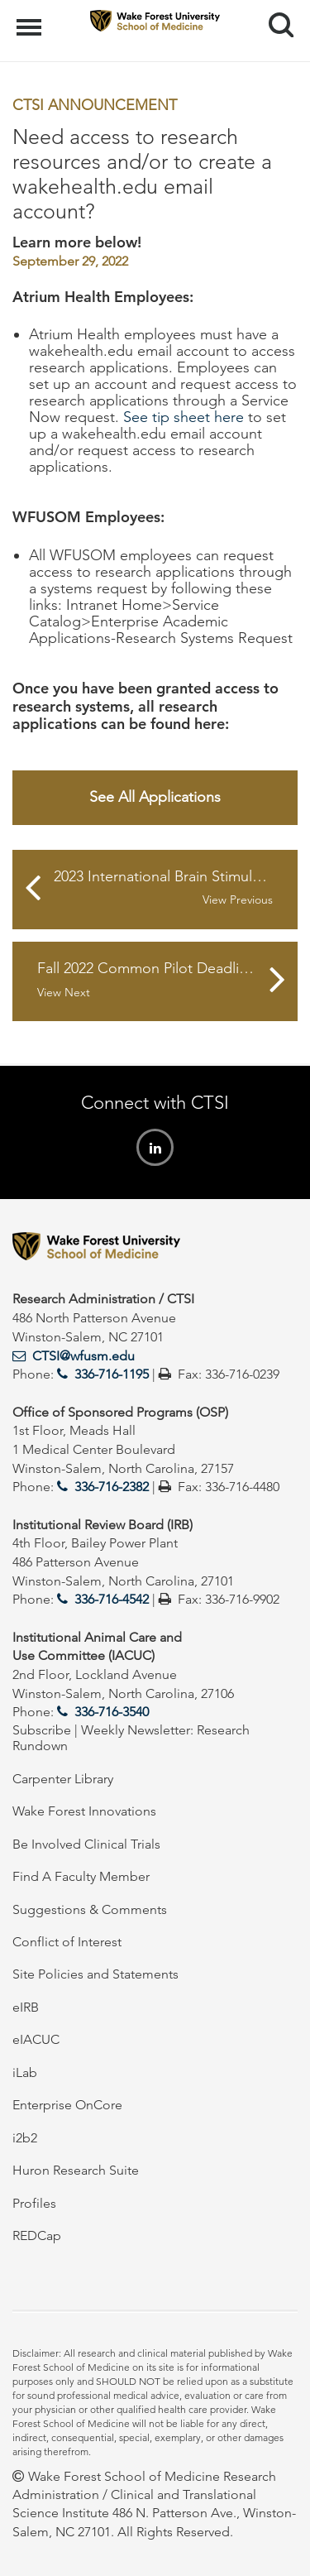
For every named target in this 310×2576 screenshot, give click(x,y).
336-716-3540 (111, 1712)
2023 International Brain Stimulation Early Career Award (176, 888)
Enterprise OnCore (67, 2105)
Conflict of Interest (67, 1942)
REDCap (36, 2235)
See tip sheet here (183, 417)
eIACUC (36, 2039)
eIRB (25, 2007)
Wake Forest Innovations (84, 1811)
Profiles (34, 2203)
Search (274, 18)
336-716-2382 (111, 1486)
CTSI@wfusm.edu (83, 1356)
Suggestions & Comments (89, 1909)
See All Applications (155, 797)
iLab (24, 2072)
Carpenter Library (62, 1779)
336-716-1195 (111, 1374)
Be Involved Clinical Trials (86, 1844)
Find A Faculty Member (81, 1876)
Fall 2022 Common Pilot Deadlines (149, 979)
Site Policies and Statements (95, 1974)
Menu (31, 19)
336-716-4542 (111, 1599)
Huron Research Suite (75, 2170)
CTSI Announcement (94, 105)
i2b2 (24, 2138)
